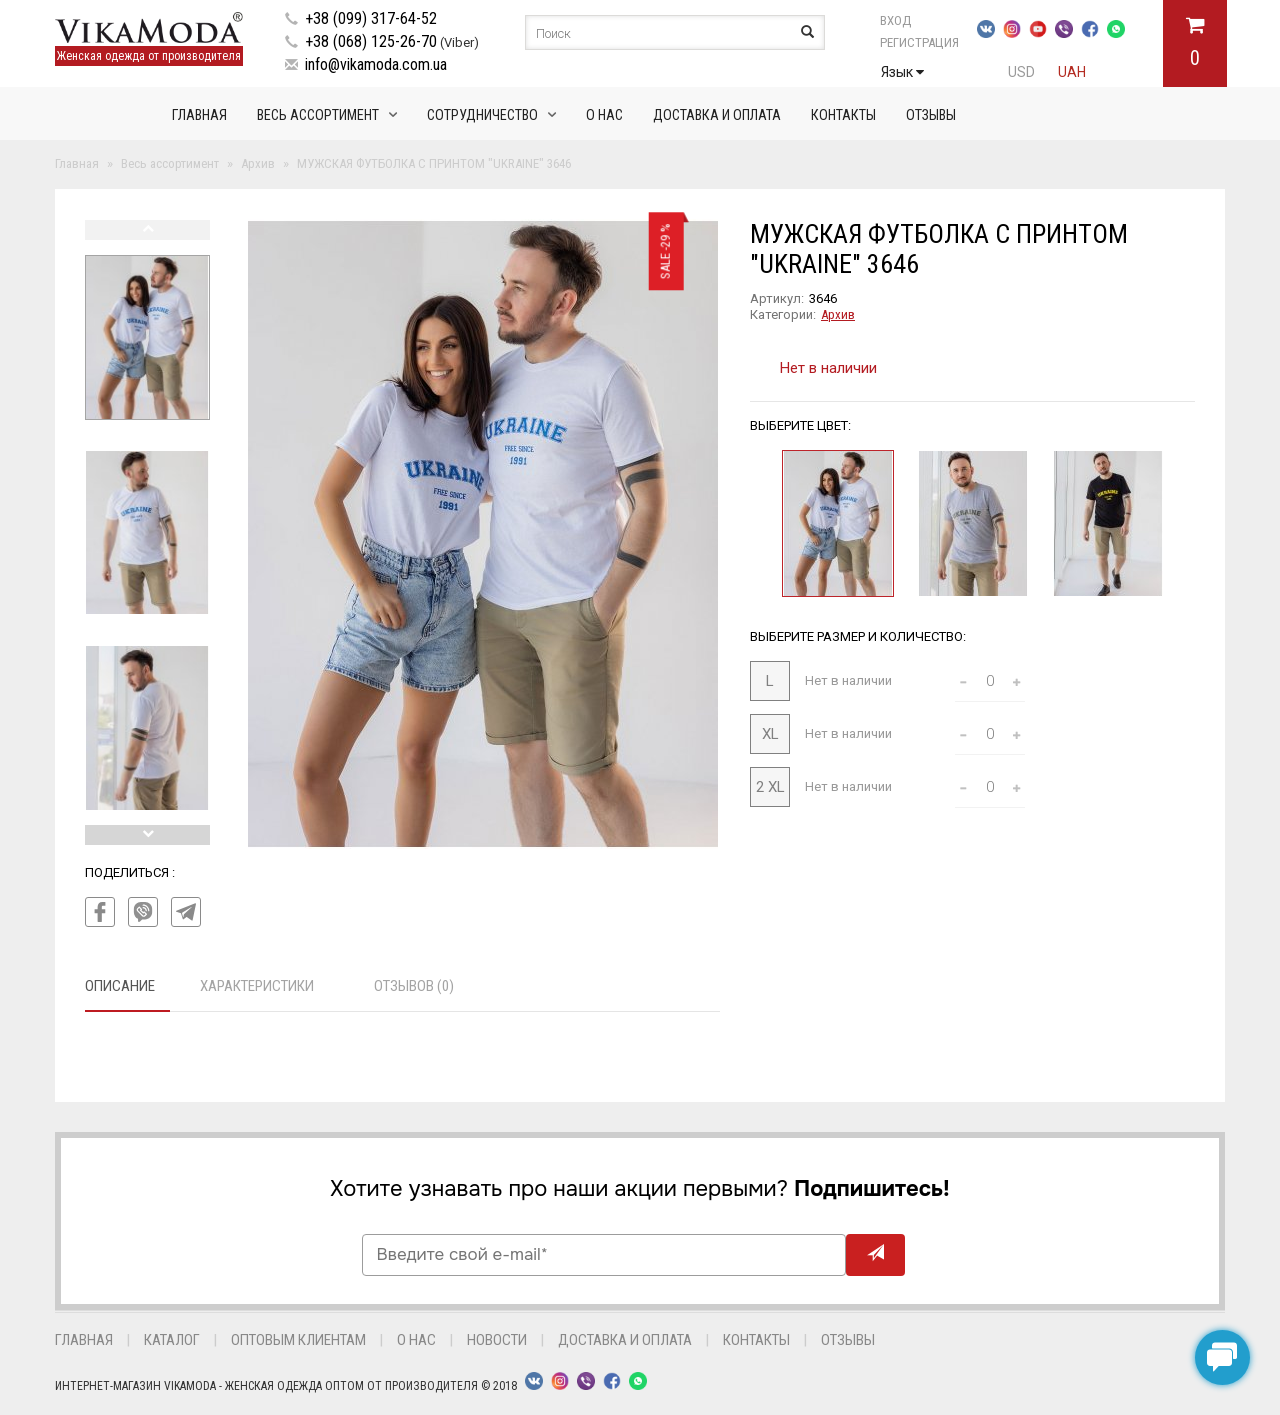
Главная (199, 115)
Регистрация (919, 42)
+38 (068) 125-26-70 (371, 41)
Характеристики (257, 986)
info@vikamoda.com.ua (376, 64)
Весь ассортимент (318, 115)
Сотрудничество (482, 115)
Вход (895, 20)
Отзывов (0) (414, 986)
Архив (838, 314)
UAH (1072, 72)
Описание (120, 986)
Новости (497, 1340)
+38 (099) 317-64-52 (371, 18)
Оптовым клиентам (298, 1340)
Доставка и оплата (717, 115)
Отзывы (931, 115)
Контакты (843, 115)
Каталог (172, 1340)
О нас (604, 115)
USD (1021, 72)
